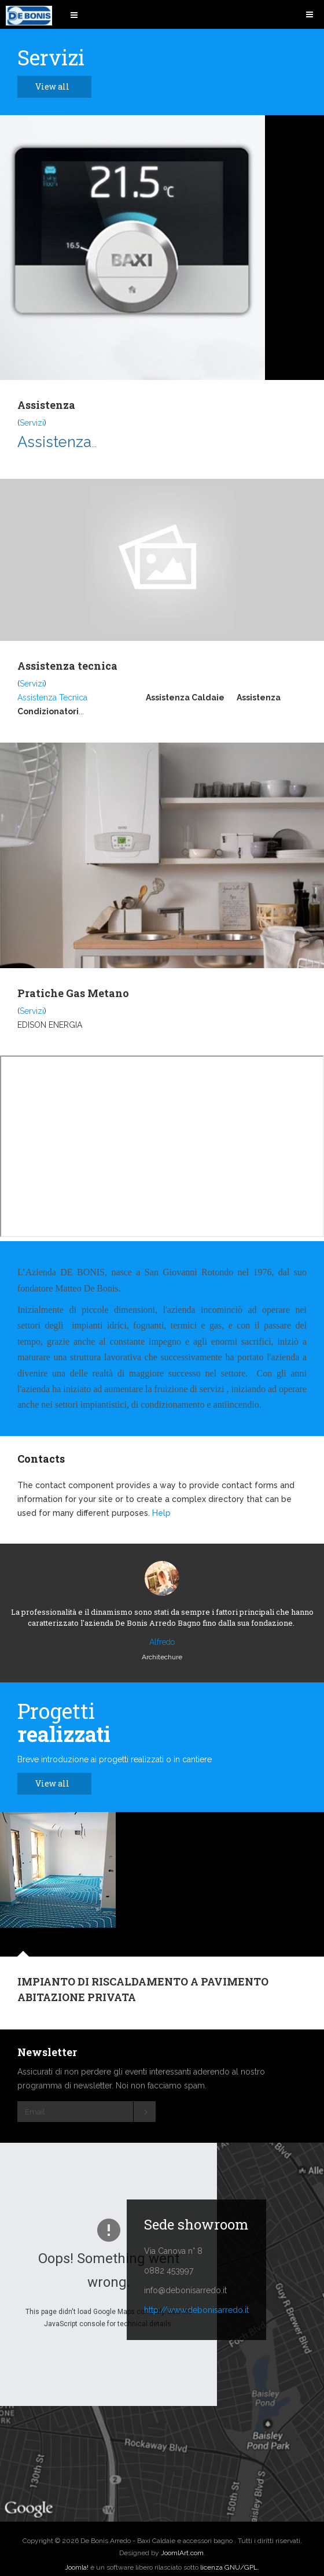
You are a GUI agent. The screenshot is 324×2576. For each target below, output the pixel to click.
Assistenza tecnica (67, 666)
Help (161, 1513)
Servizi (32, 422)
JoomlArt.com (182, 2553)
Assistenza (46, 405)
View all (58, 86)
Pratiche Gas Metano (73, 993)
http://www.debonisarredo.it (196, 2310)
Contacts (41, 1459)
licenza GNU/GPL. (229, 2567)
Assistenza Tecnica (52, 697)
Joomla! (77, 2567)
